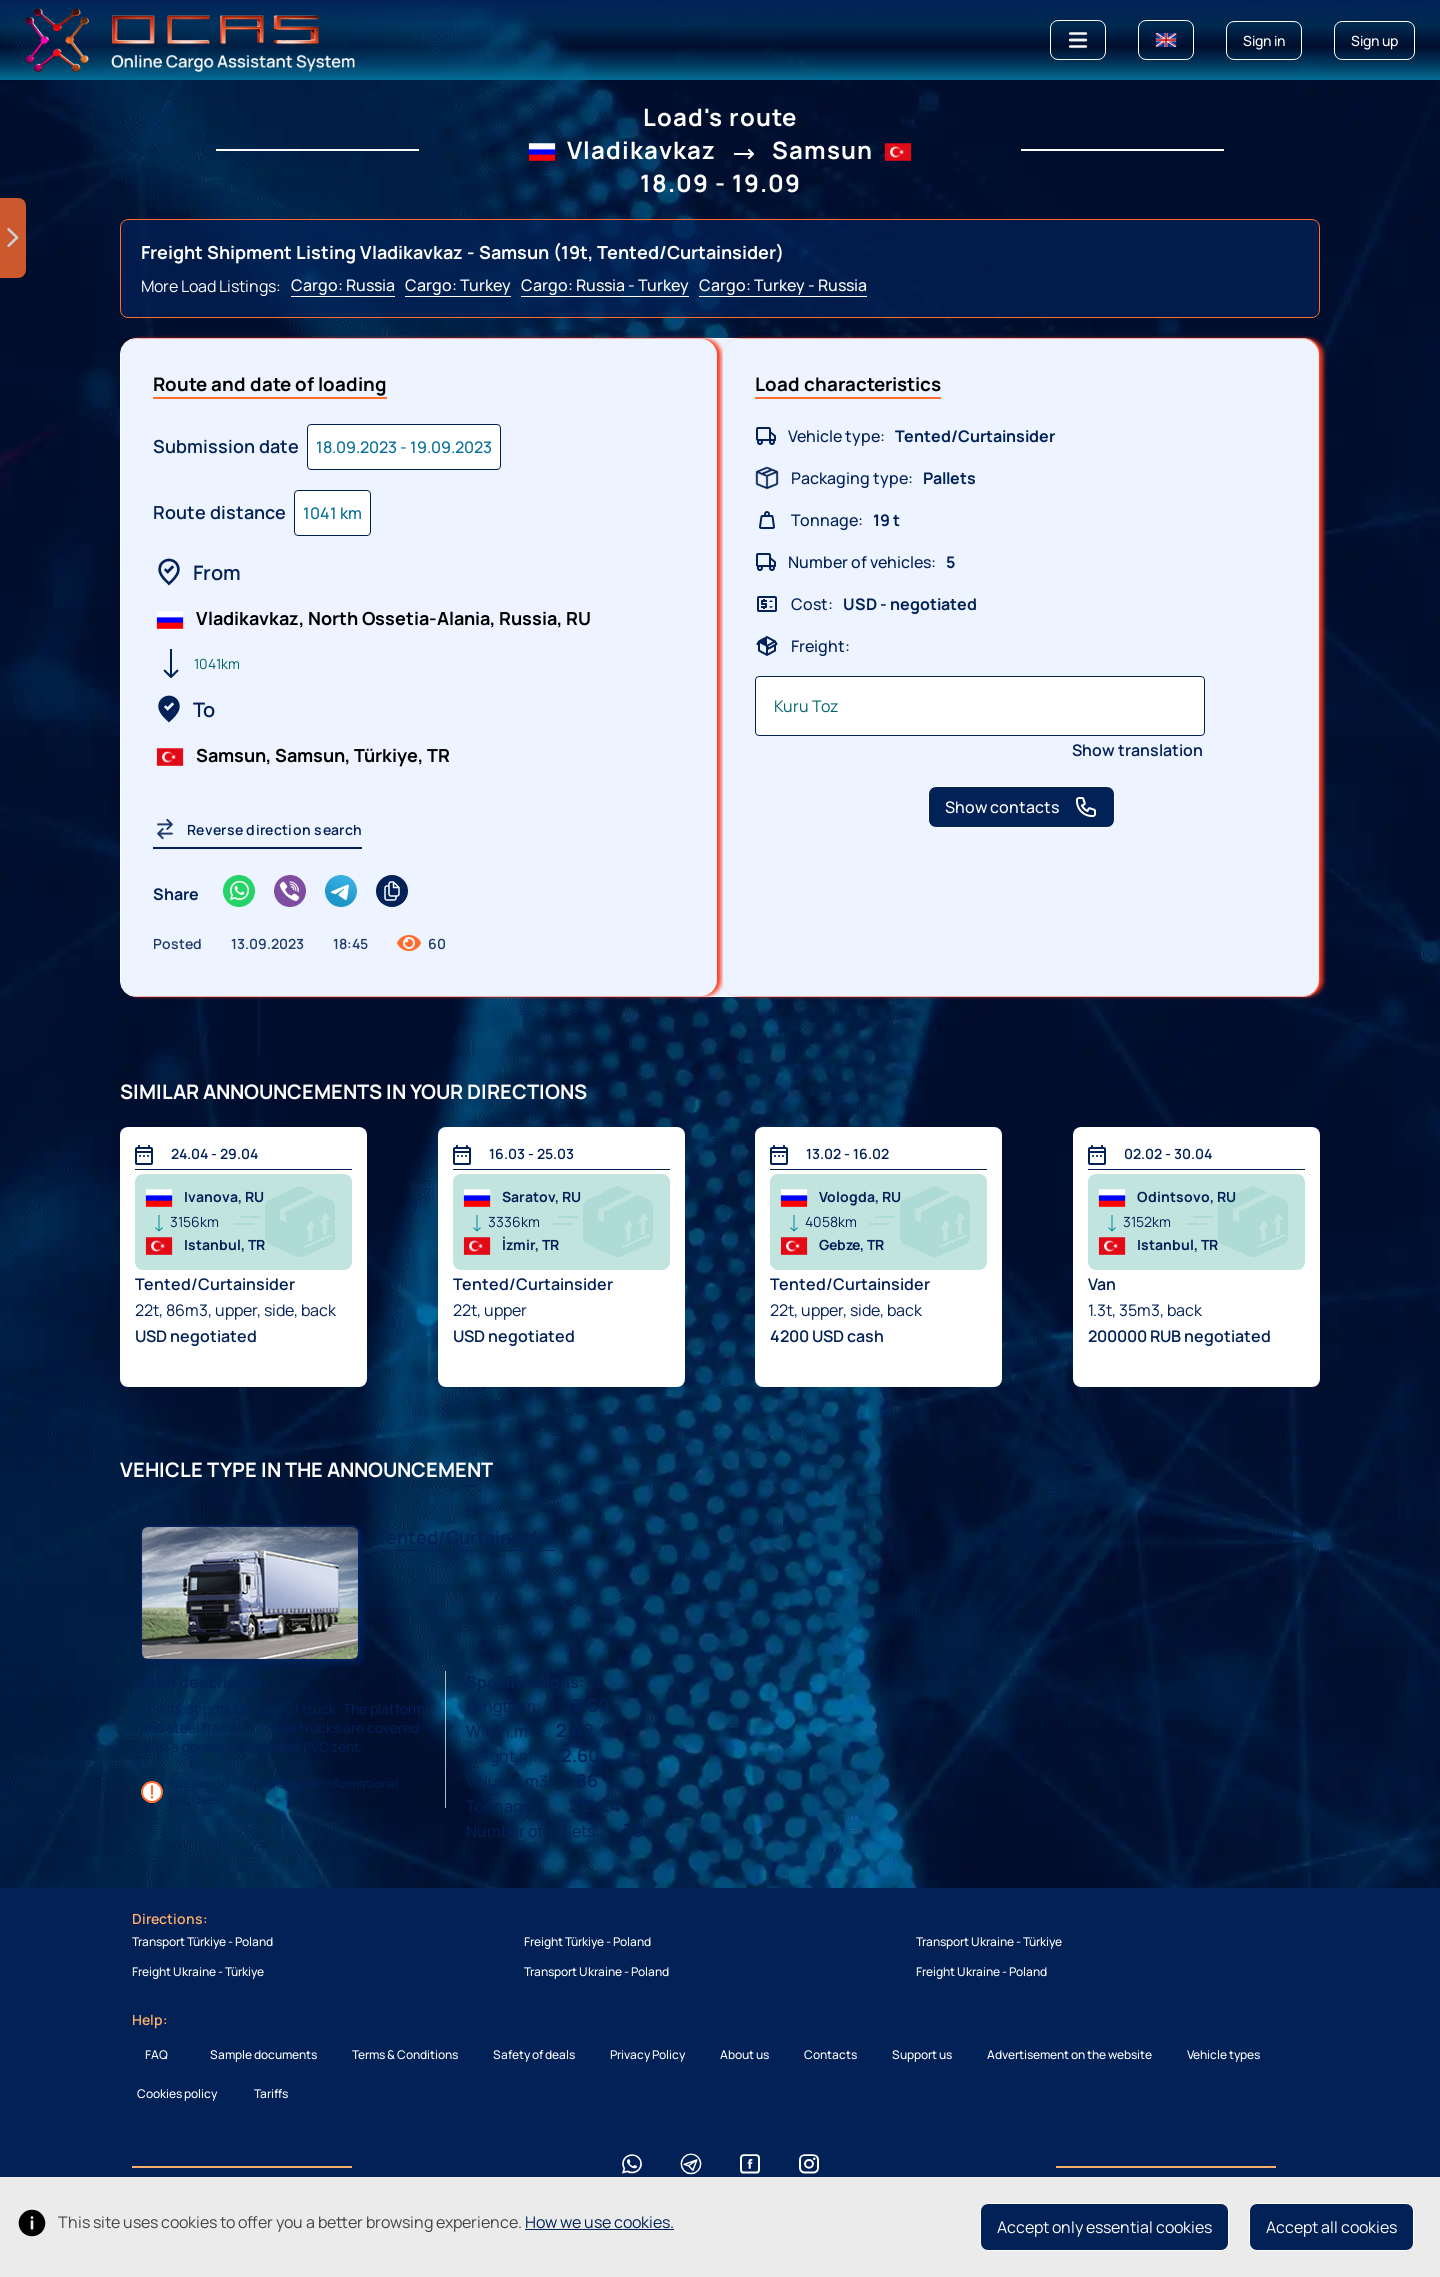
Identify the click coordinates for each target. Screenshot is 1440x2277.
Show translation (1137, 750)
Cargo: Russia (343, 285)
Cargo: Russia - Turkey (605, 285)
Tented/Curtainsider (465, 1537)
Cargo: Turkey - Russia (783, 285)
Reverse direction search (257, 829)
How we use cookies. (599, 2222)
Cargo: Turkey (458, 285)
